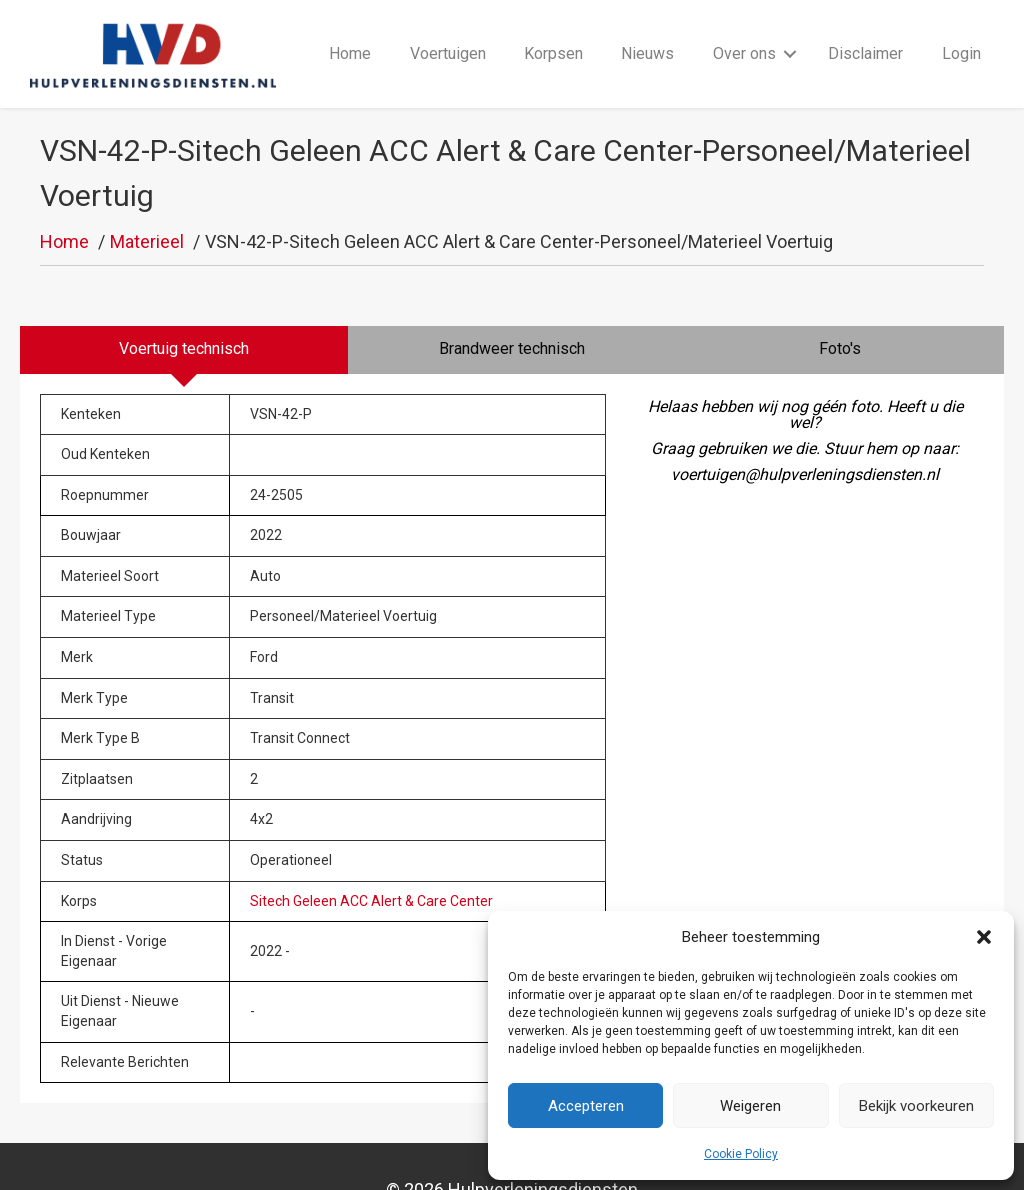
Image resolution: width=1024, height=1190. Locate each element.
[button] (984, 937)
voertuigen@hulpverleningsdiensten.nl (805, 430)
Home (350, 31)
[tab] (184, 306)
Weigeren (750, 1106)
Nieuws (647, 31)
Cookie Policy (741, 1154)
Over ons (744, 31)
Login (961, 31)
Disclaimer (865, 31)
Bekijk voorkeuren (916, 1106)
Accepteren (586, 1106)
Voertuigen (448, 31)
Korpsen (553, 31)
